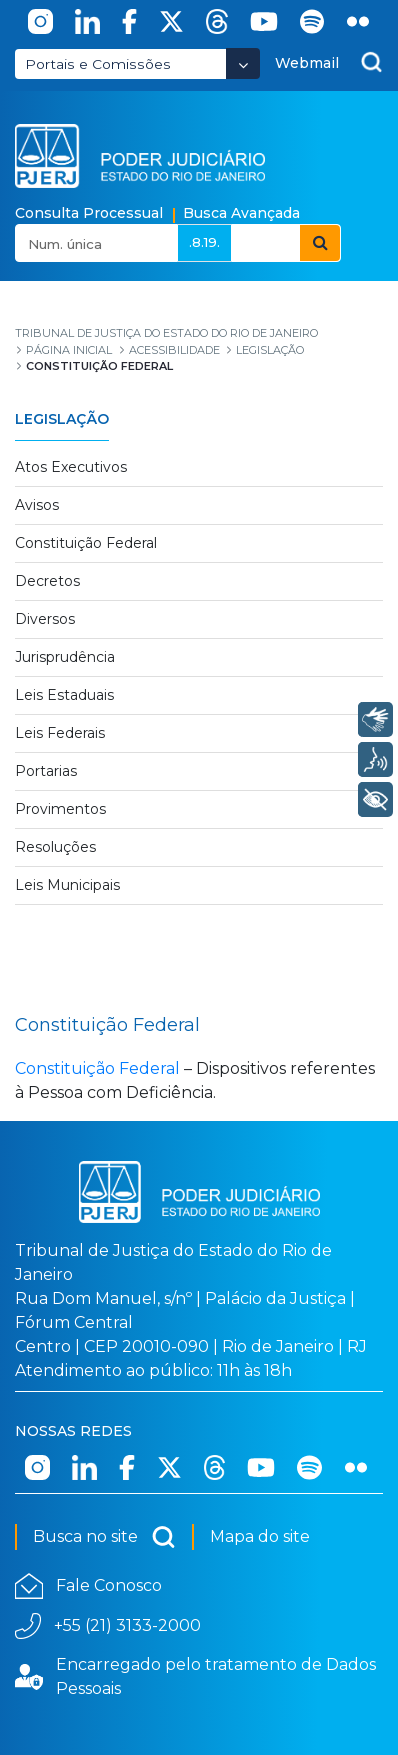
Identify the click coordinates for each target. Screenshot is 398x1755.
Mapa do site (260, 1536)
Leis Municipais (67, 885)
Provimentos (60, 809)
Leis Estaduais (64, 695)
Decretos (47, 581)
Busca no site (104, 1537)
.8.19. (204, 242)
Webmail (307, 63)
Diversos (45, 619)
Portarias (46, 771)
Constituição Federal (86, 543)
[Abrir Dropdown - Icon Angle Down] (243, 63)
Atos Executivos (71, 467)
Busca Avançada (241, 213)
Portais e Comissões (98, 64)
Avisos (37, 505)
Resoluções (55, 847)
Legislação (62, 419)
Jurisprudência (65, 657)
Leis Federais (60, 733)
